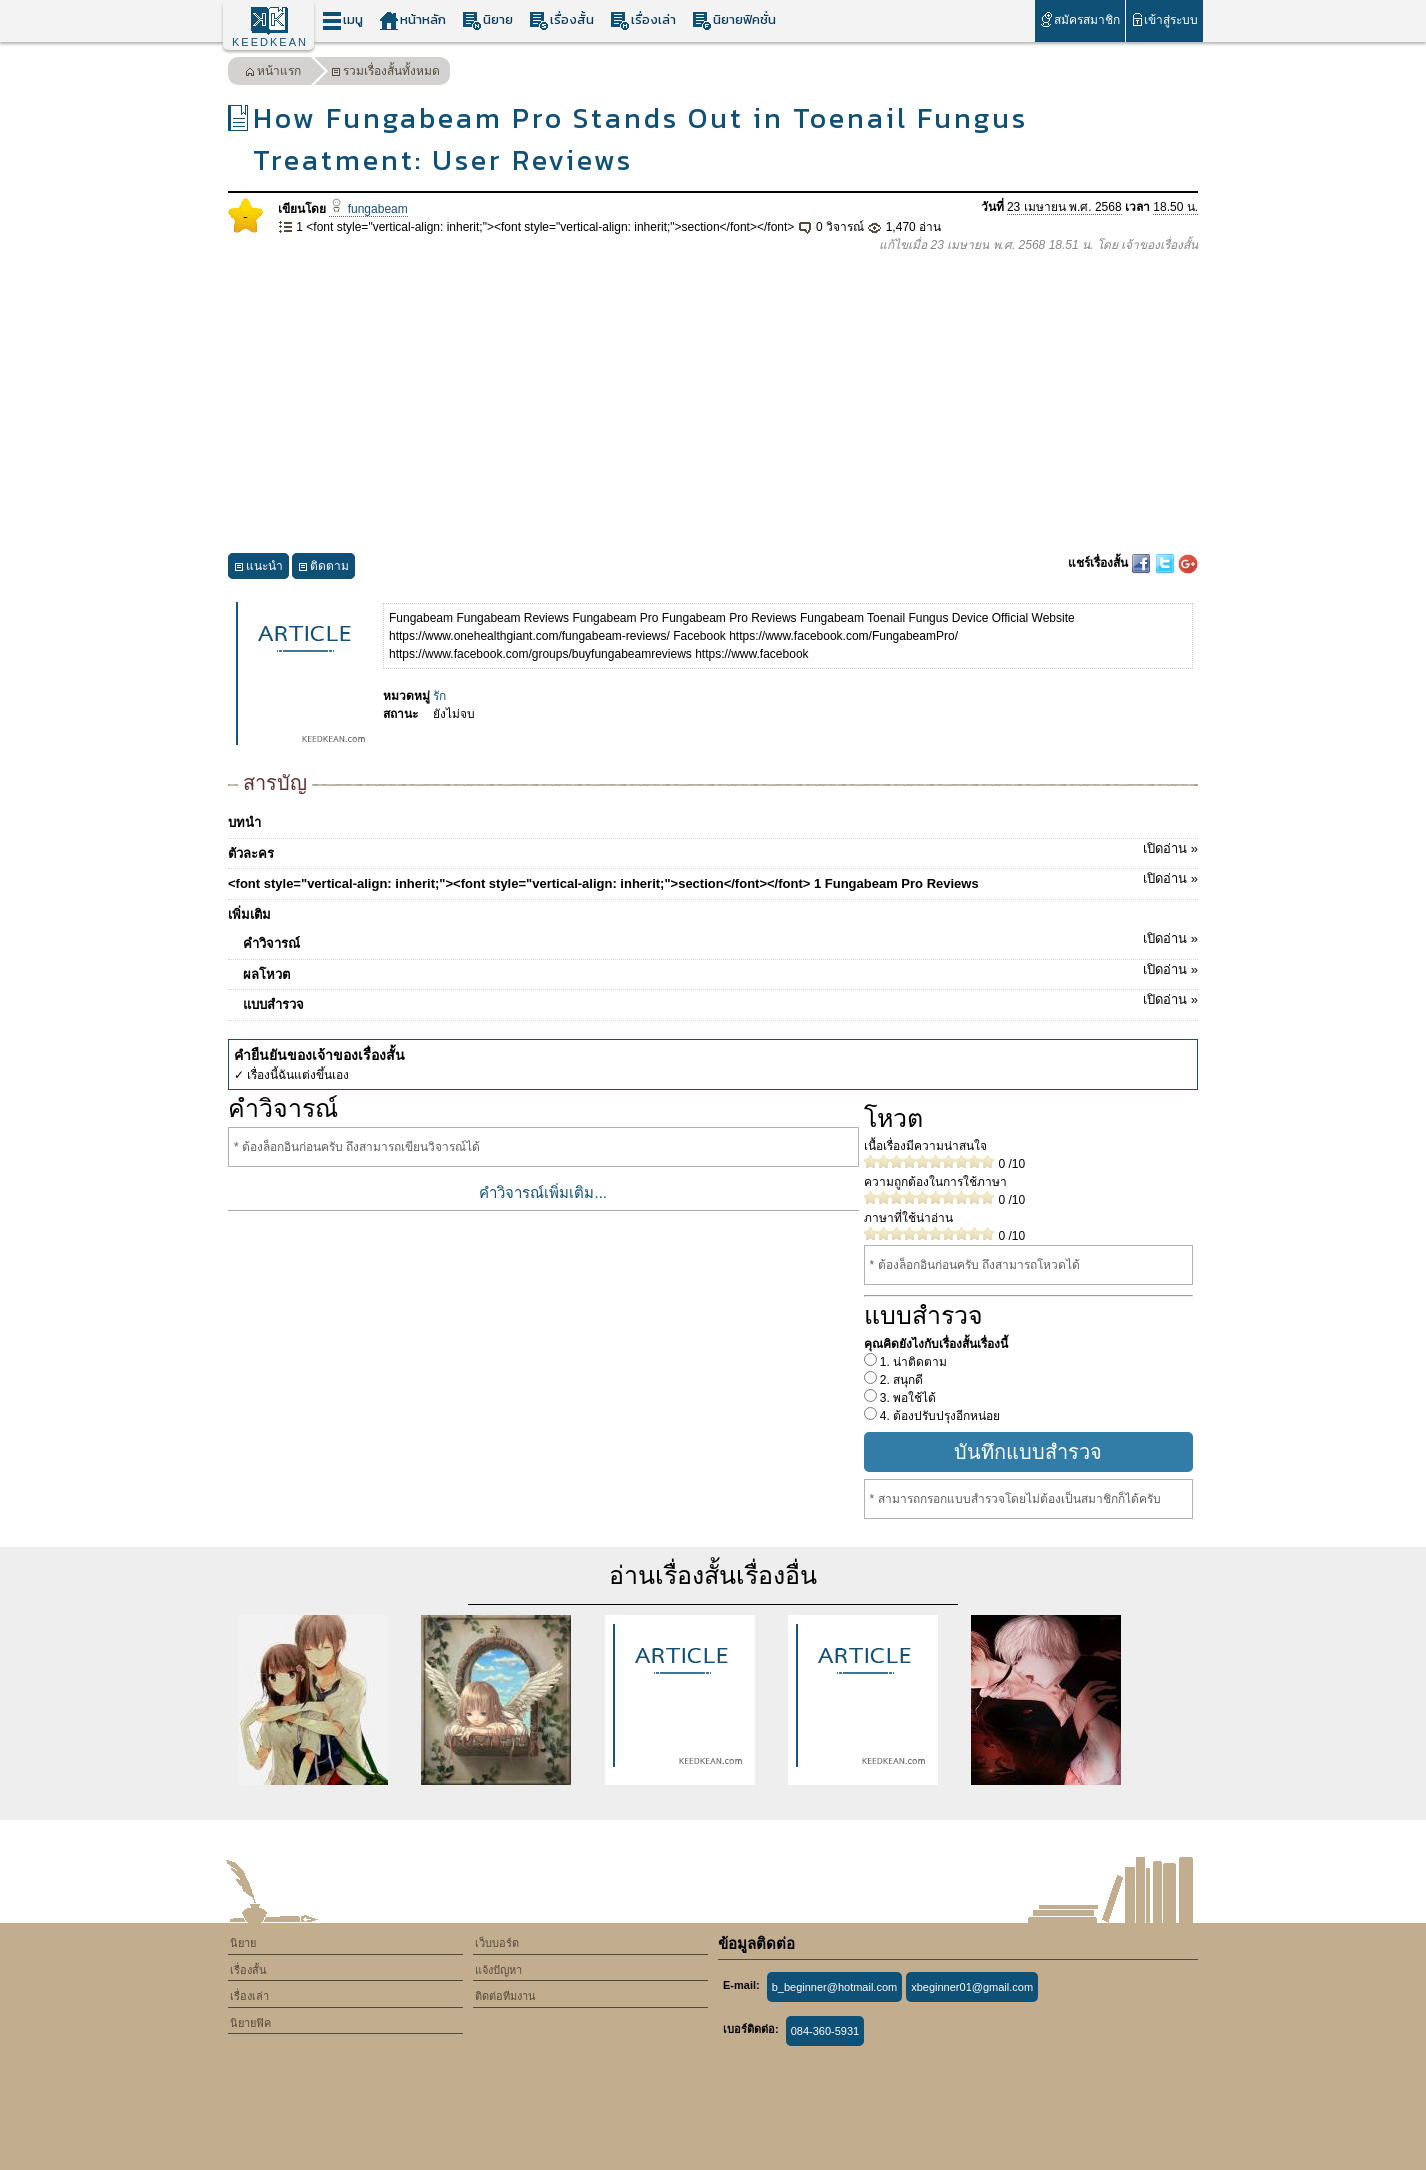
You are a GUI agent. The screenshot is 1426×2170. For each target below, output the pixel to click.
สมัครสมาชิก (1079, 19)
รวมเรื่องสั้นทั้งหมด (385, 73)
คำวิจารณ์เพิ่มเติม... (543, 1192)
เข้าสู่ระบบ (1164, 19)
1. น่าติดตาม (912, 1362)
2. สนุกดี (900, 1380)
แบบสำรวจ (720, 1001)
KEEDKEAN (270, 42)
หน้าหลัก (412, 20)
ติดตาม (323, 568)
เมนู (342, 20)
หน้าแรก (273, 73)
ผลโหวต (720, 971)
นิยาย (487, 20)
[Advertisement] (713, 404)
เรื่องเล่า (643, 20)
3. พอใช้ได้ (907, 1398)
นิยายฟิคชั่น (734, 20)
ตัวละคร (713, 850)
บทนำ (244, 822)
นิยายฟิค (250, 2023)
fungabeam (368, 209)
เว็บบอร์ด (497, 1943)
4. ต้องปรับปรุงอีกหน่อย (939, 1416)
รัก (439, 696)
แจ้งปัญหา (498, 1970)
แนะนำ (258, 568)
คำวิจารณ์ (720, 940)
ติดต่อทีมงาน (505, 1996)
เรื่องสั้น (561, 20)
